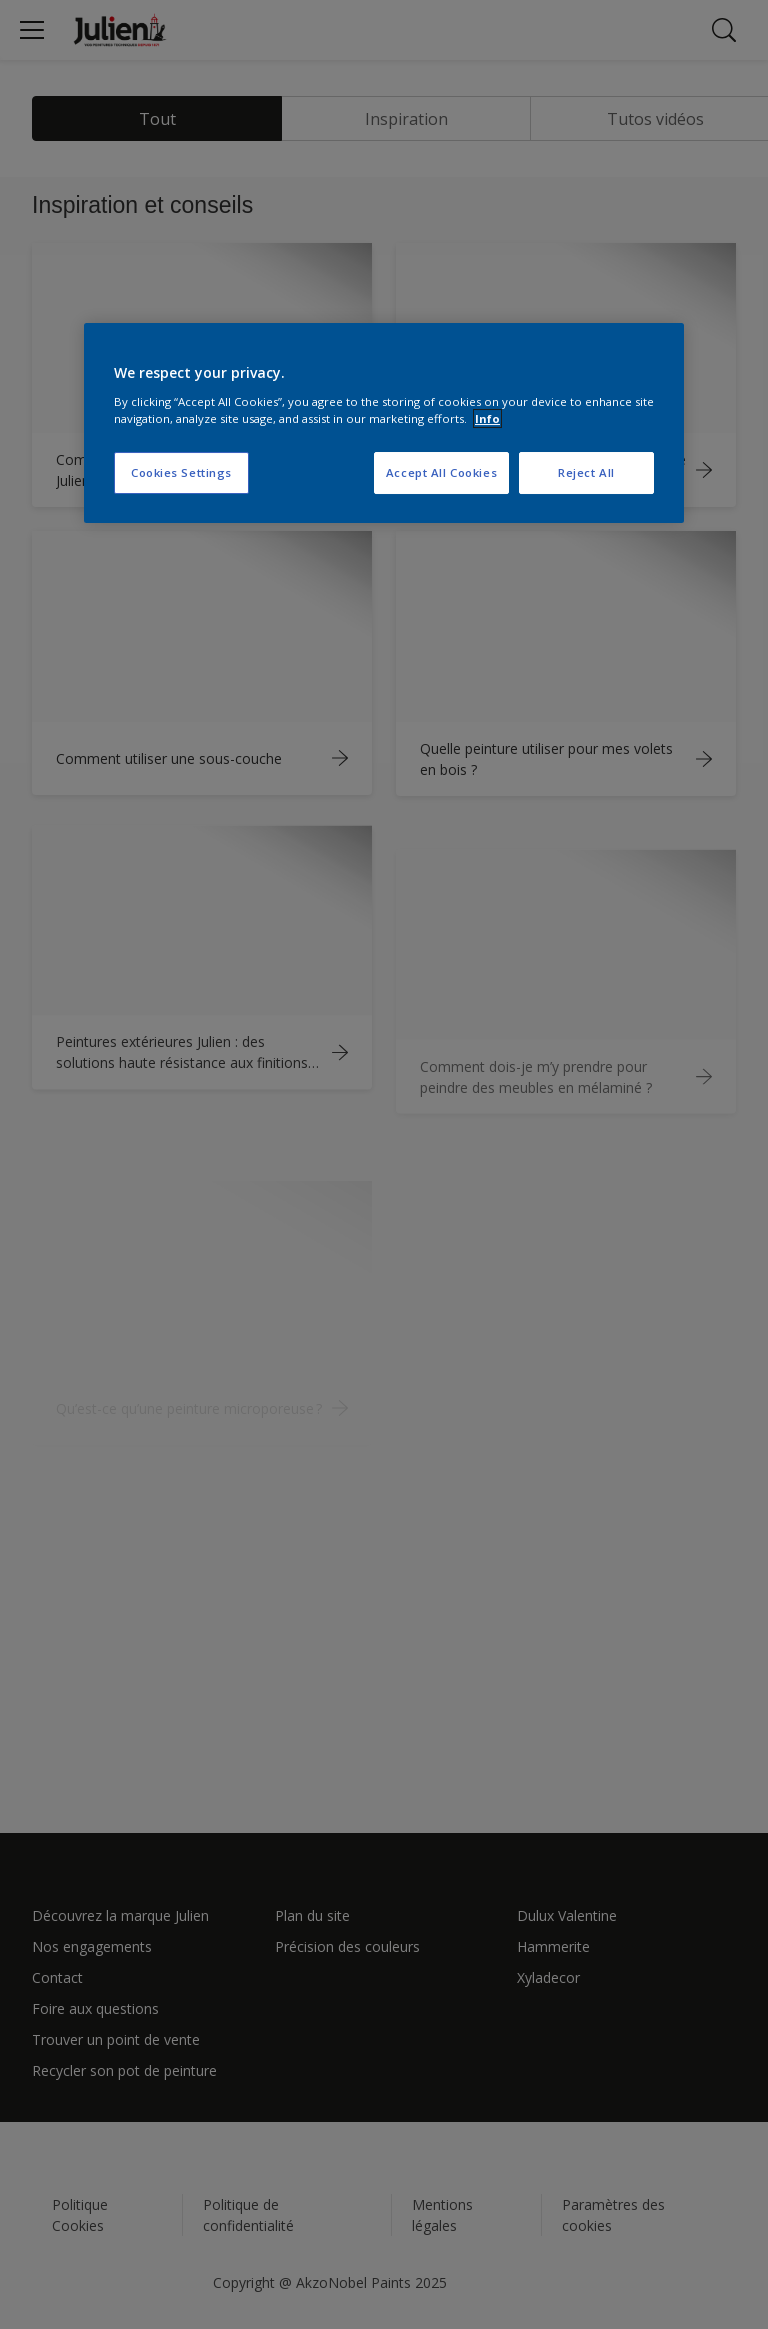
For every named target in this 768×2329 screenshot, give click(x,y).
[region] (384, 423)
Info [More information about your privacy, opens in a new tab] (487, 418)
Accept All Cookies (441, 472)
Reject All (586, 472)
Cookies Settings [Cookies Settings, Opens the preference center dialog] (181, 472)
